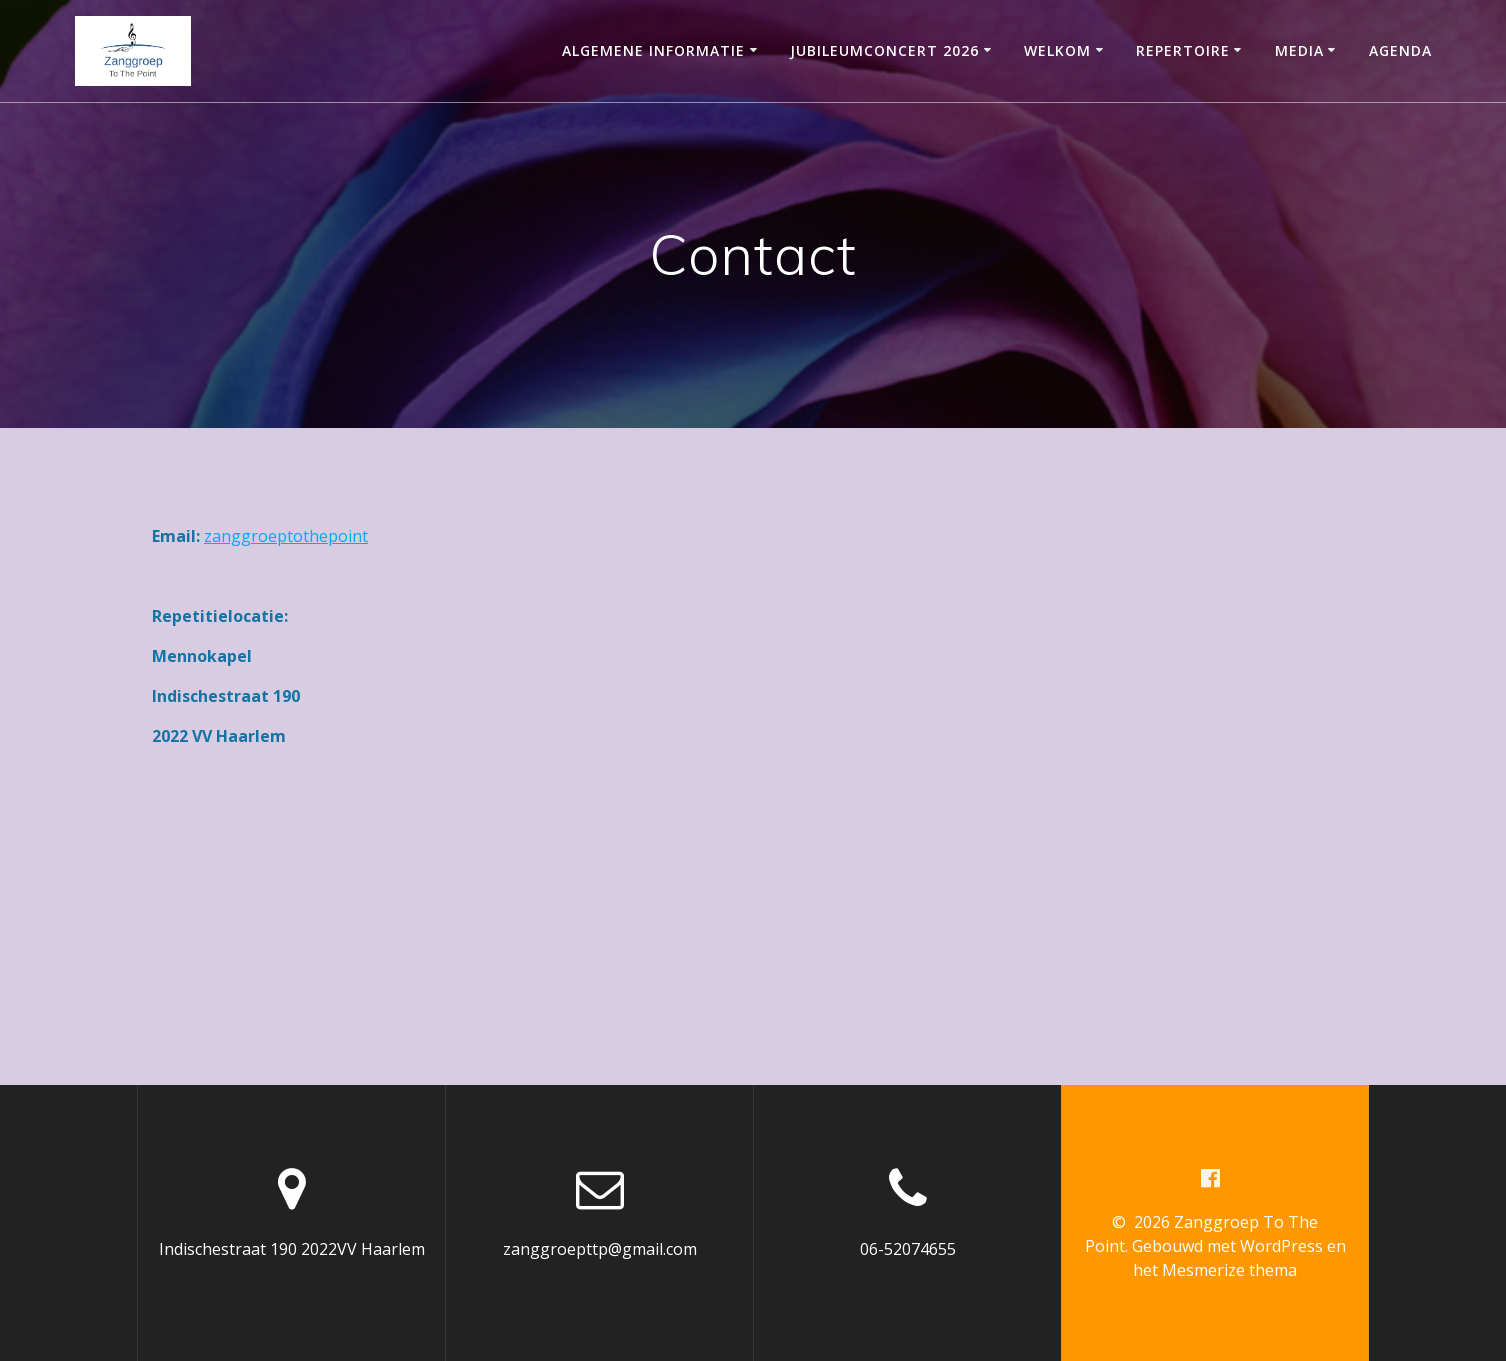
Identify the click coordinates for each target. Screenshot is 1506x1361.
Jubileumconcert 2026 (884, 50)
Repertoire (1183, 50)
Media (1299, 50)
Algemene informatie (653, 50)
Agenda (1400, 50)
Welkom (1057, 50)
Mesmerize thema (1229, 1270)
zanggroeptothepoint (286, 536)
